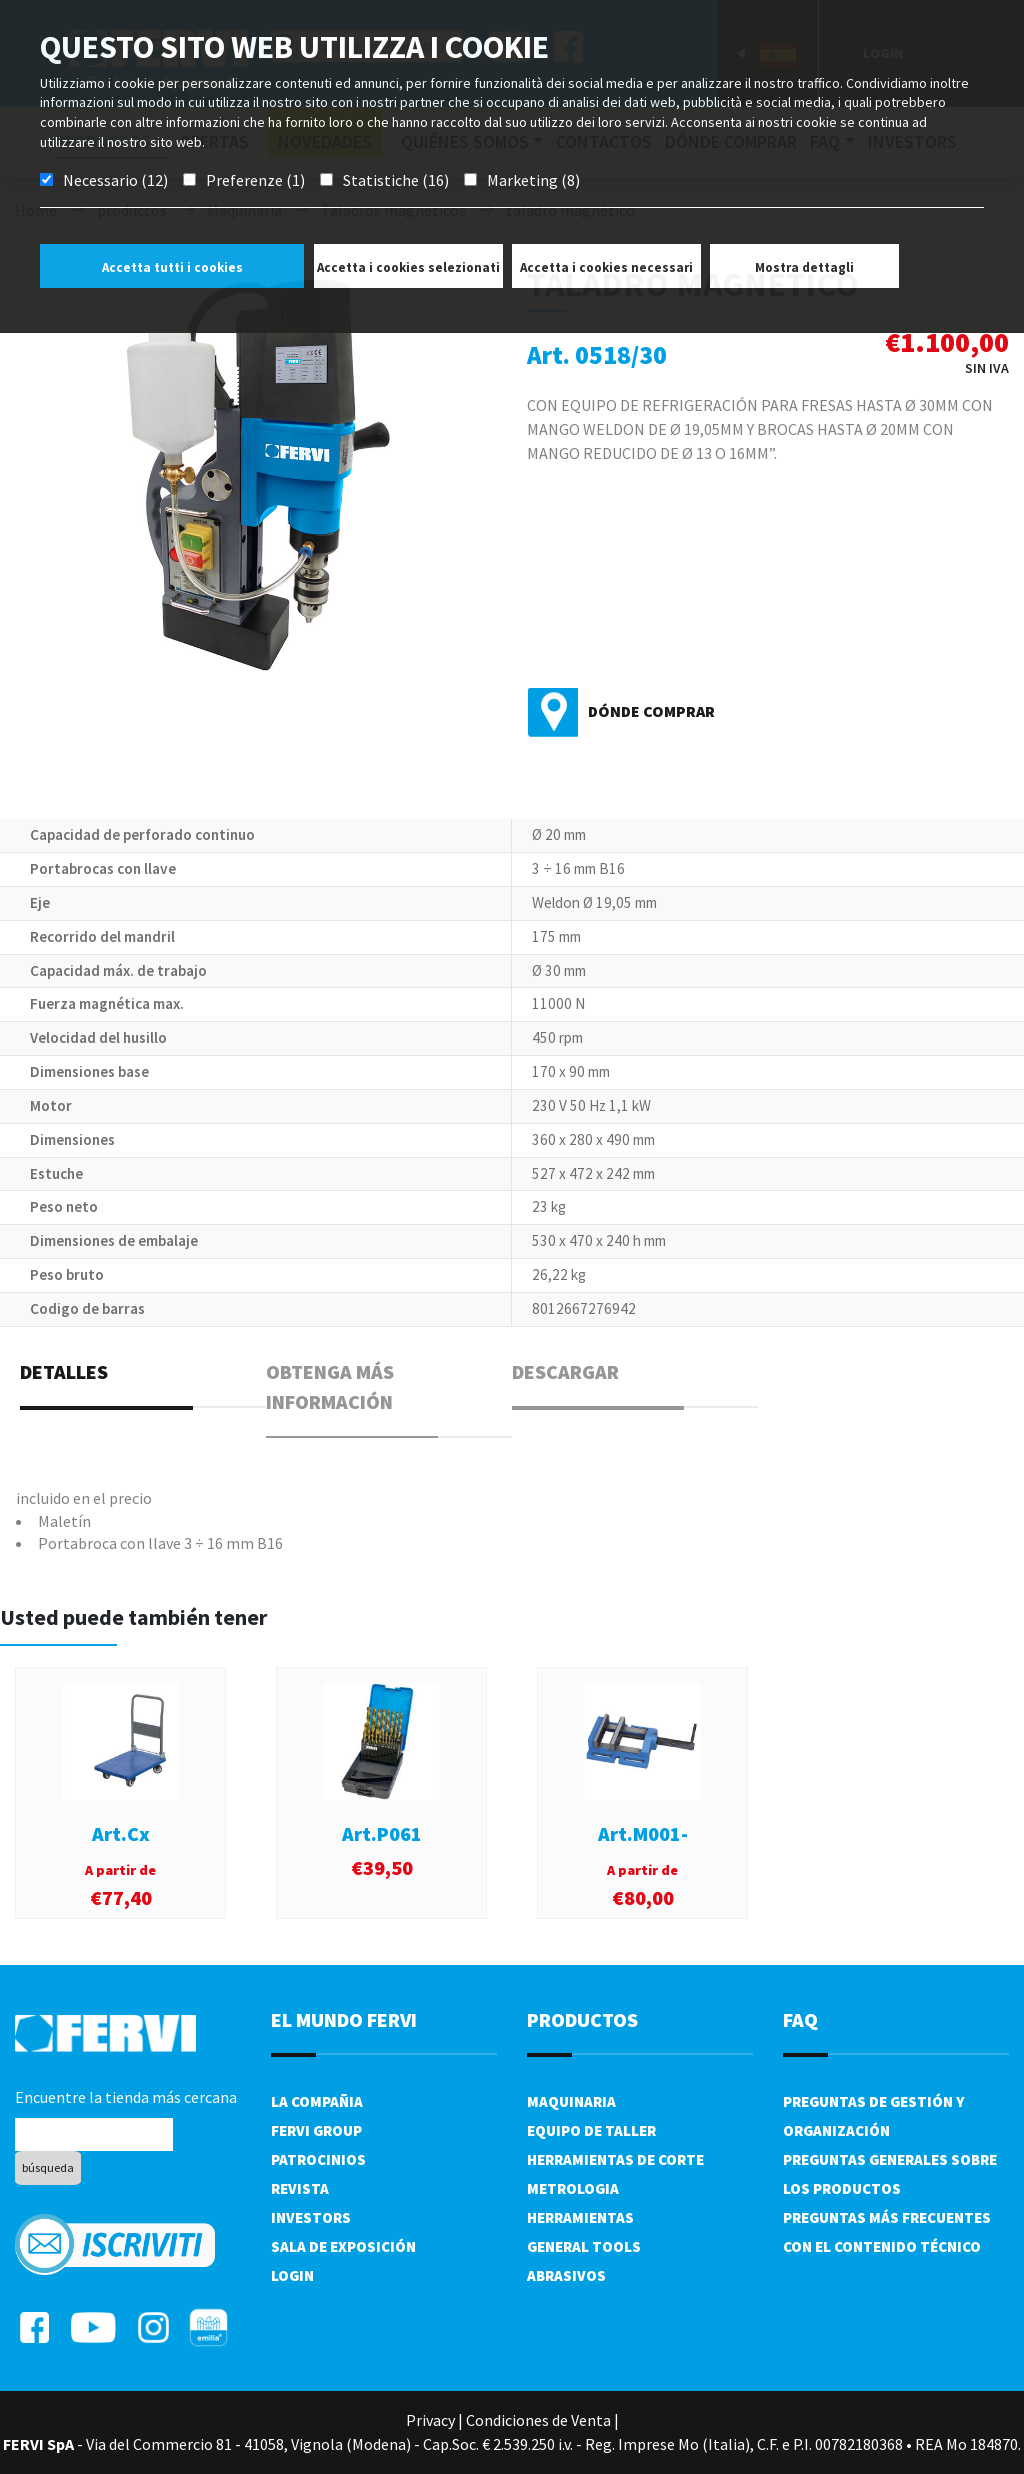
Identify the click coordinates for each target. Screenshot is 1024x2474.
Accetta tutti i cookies (172, 267)
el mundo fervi (344, 2019)
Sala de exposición (343, 2246)
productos (582, 2019)
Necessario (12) (115, 180)
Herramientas (580, 2217)
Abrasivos (566, 2275)
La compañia (317, 2101)
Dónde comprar (651, 711)
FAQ (800, 2019)
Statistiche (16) (396, 180)
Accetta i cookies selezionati (408, 267)
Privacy (430, 2420)
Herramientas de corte (615, 2159)
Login (292, 2275)
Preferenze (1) (255, 180)
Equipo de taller (591, 2130)
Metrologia (573, 2188)
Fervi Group (316, 2130)
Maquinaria (571, 2101)
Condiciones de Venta (538, 2420)
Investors (311, 2217)
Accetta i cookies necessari (606, 267)
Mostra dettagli (804, 267)
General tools (584, 2246)
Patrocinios (318, 2159)
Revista (300, 2188)
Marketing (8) (533, 180)
